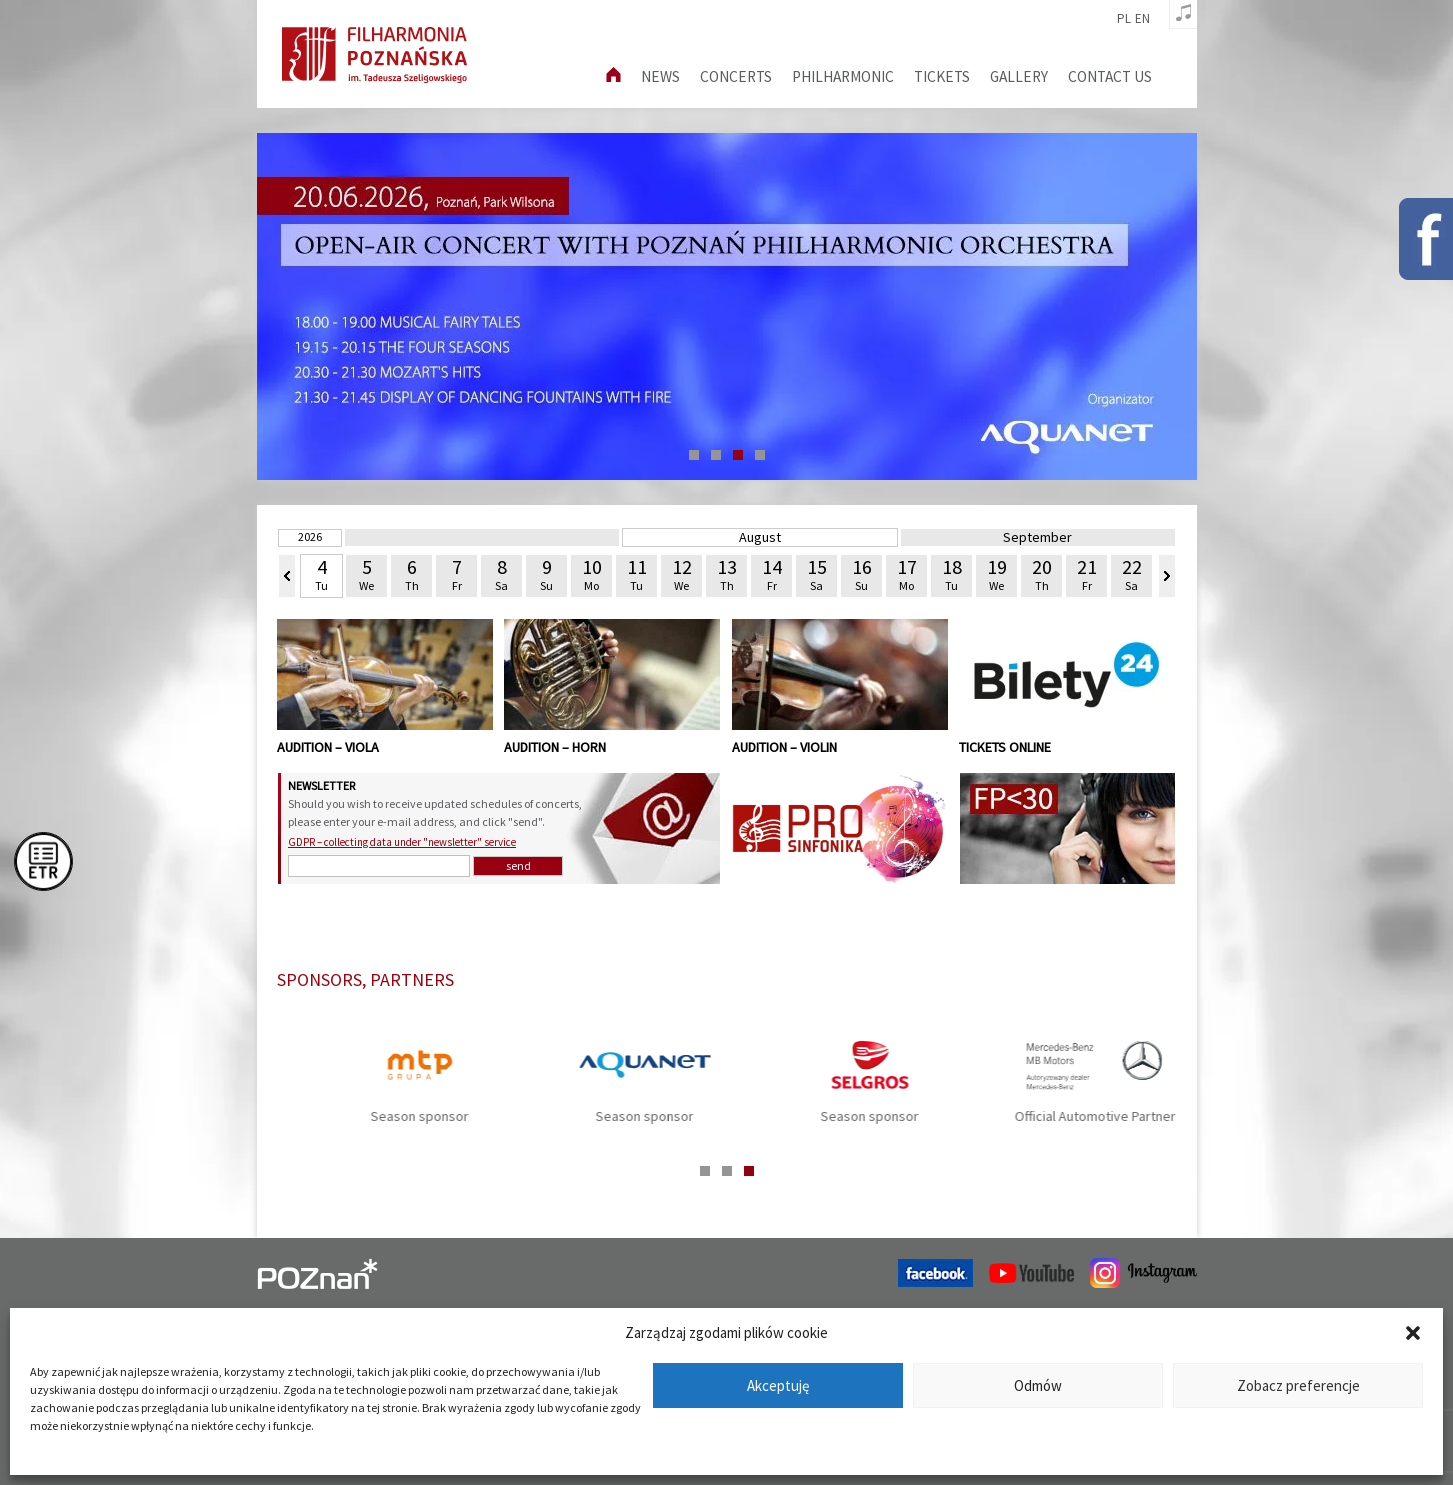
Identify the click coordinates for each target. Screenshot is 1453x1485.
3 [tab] (738, 455)
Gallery (1019, 76)
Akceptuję (778, 1385)
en (1142, 19)
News (660, 76)
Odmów (1038, 1385)
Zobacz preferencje (1298, 1385)
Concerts (736, 76)
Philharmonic (843, 76)
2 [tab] (716, 455)
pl (1124, 19)
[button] (1413, 1333)
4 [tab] (760, 455)
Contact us (1110, 76)
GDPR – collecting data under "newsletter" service (402, 842)
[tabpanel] (727, 306)
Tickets (942, 76)
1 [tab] (694, 455)
